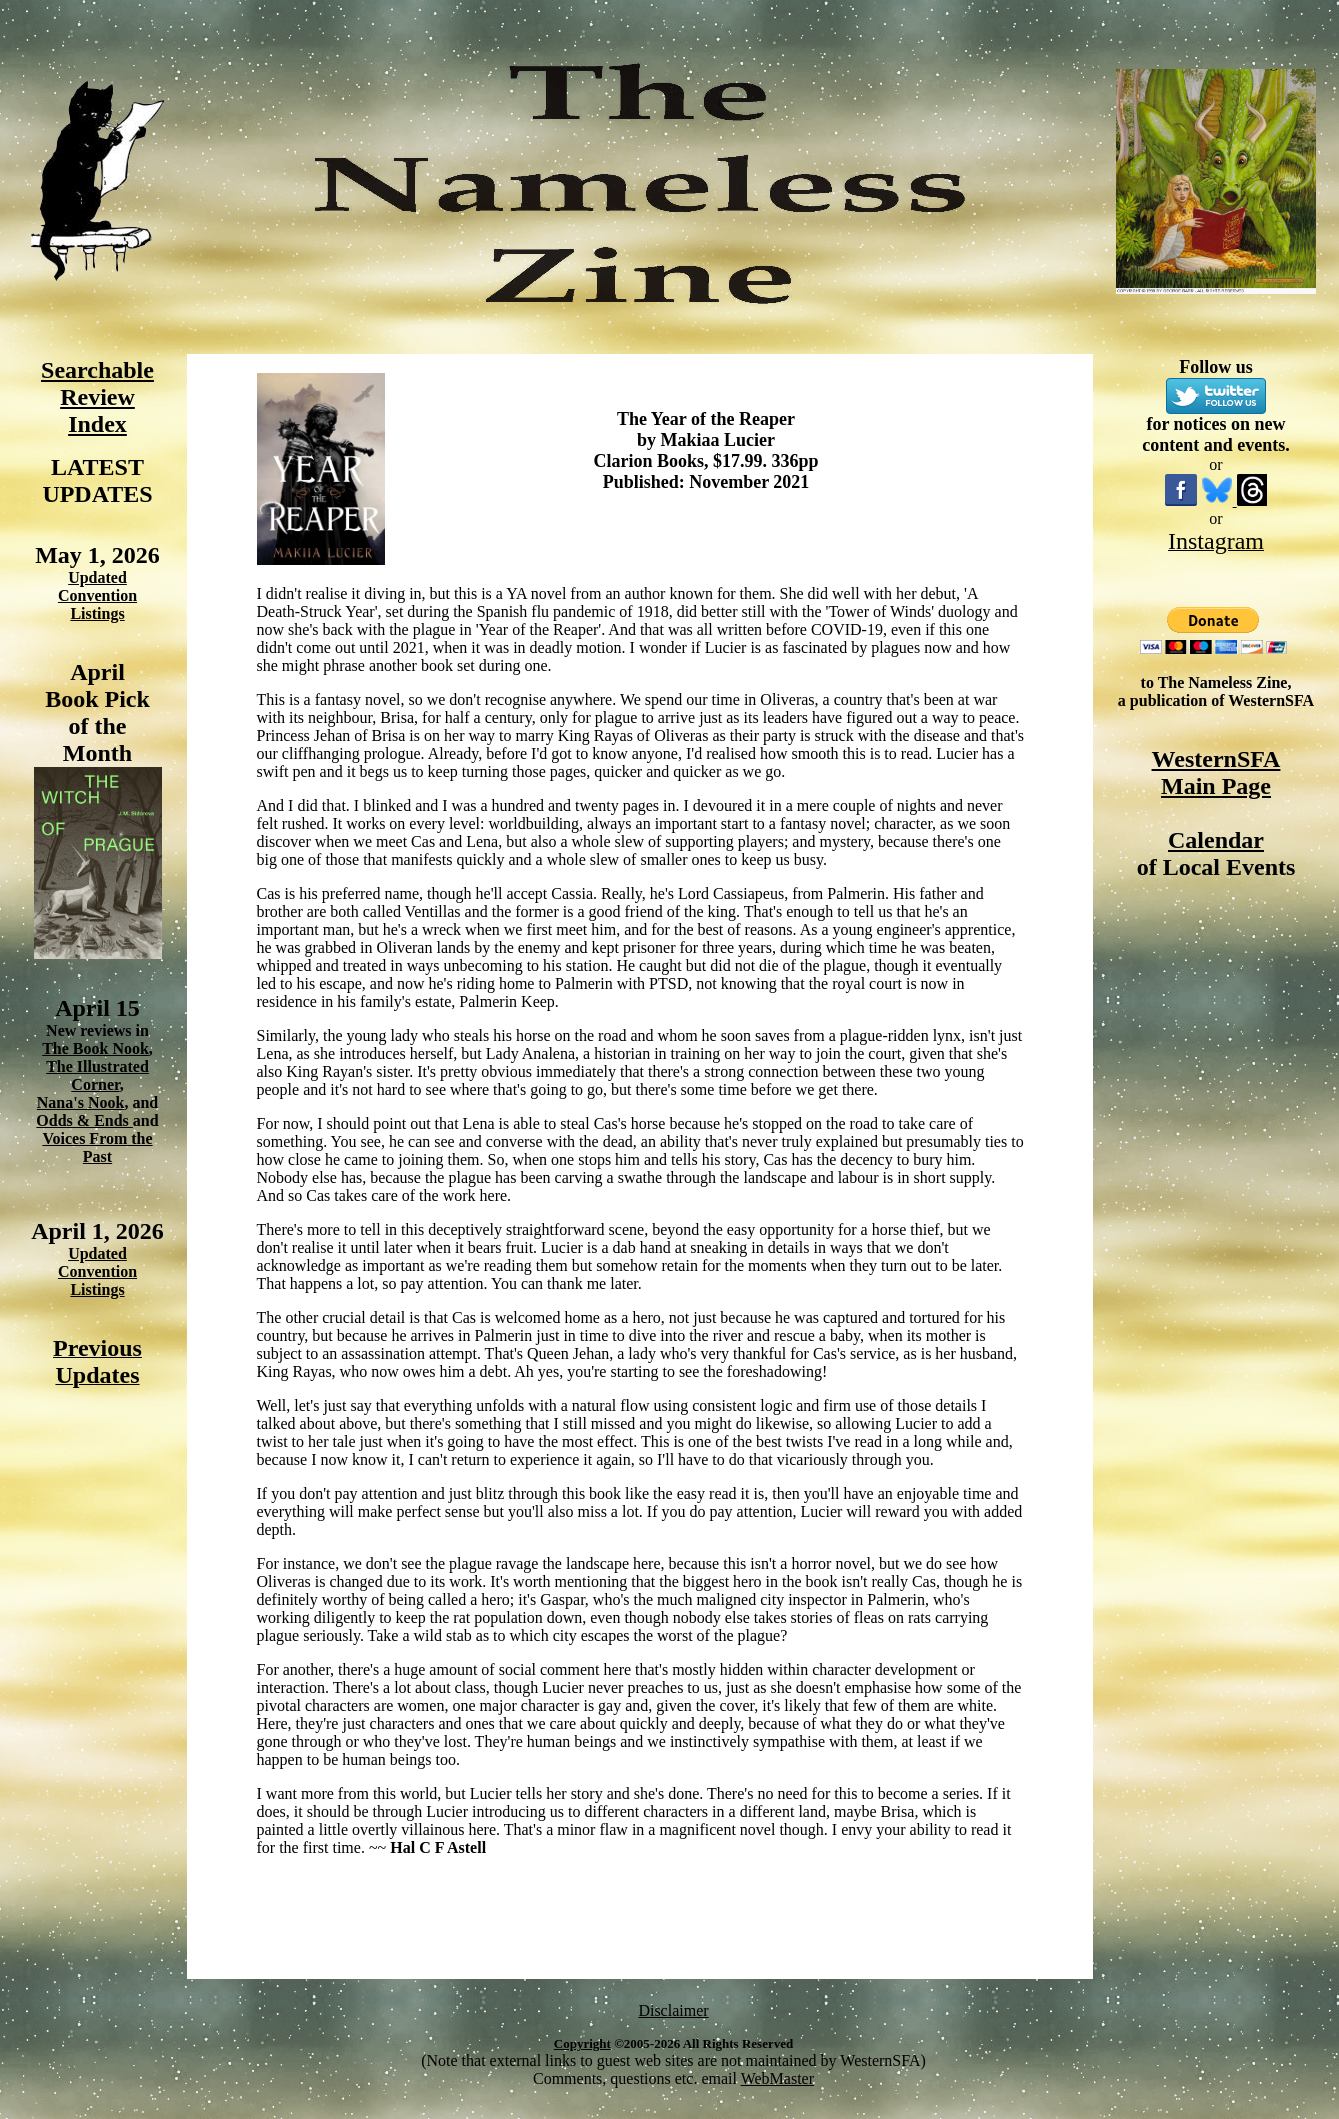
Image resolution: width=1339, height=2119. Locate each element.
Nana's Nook (81, 1102)
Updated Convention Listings (97, 595)
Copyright (582, 2043)
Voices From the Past (97, 1147)
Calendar (1216, 840)
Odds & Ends (84, 1120)
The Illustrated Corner (97, 1075)
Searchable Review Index (97, 397)
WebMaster (777, 2078)
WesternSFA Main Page (1216, 772)
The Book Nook (95, 1048)
